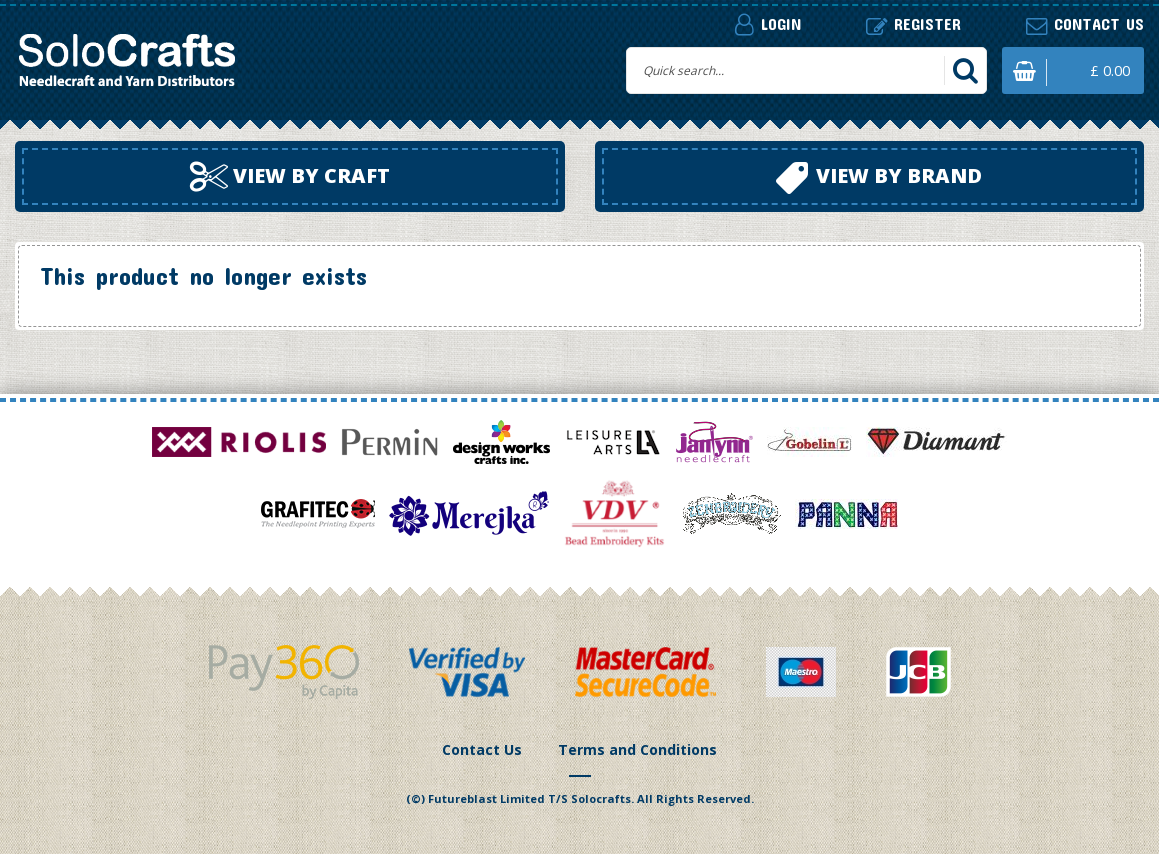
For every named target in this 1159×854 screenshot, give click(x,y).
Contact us (1085, 24)
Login (768, 24)
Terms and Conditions (637, 749)
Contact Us (482, 749)
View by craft (290, 177)
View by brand (879, 178)
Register (913, 24)
